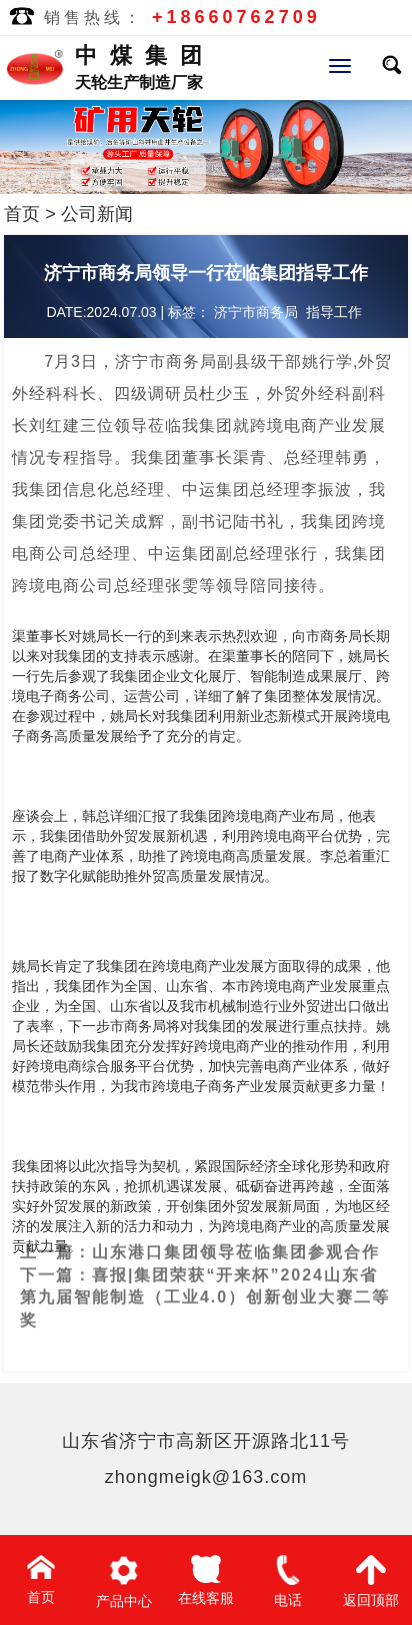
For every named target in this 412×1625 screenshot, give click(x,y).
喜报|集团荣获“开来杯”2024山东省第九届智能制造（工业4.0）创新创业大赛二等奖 (205, 1279)
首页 (22, 214)
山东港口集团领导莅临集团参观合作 (236, 1233)
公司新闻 (97, 214)
